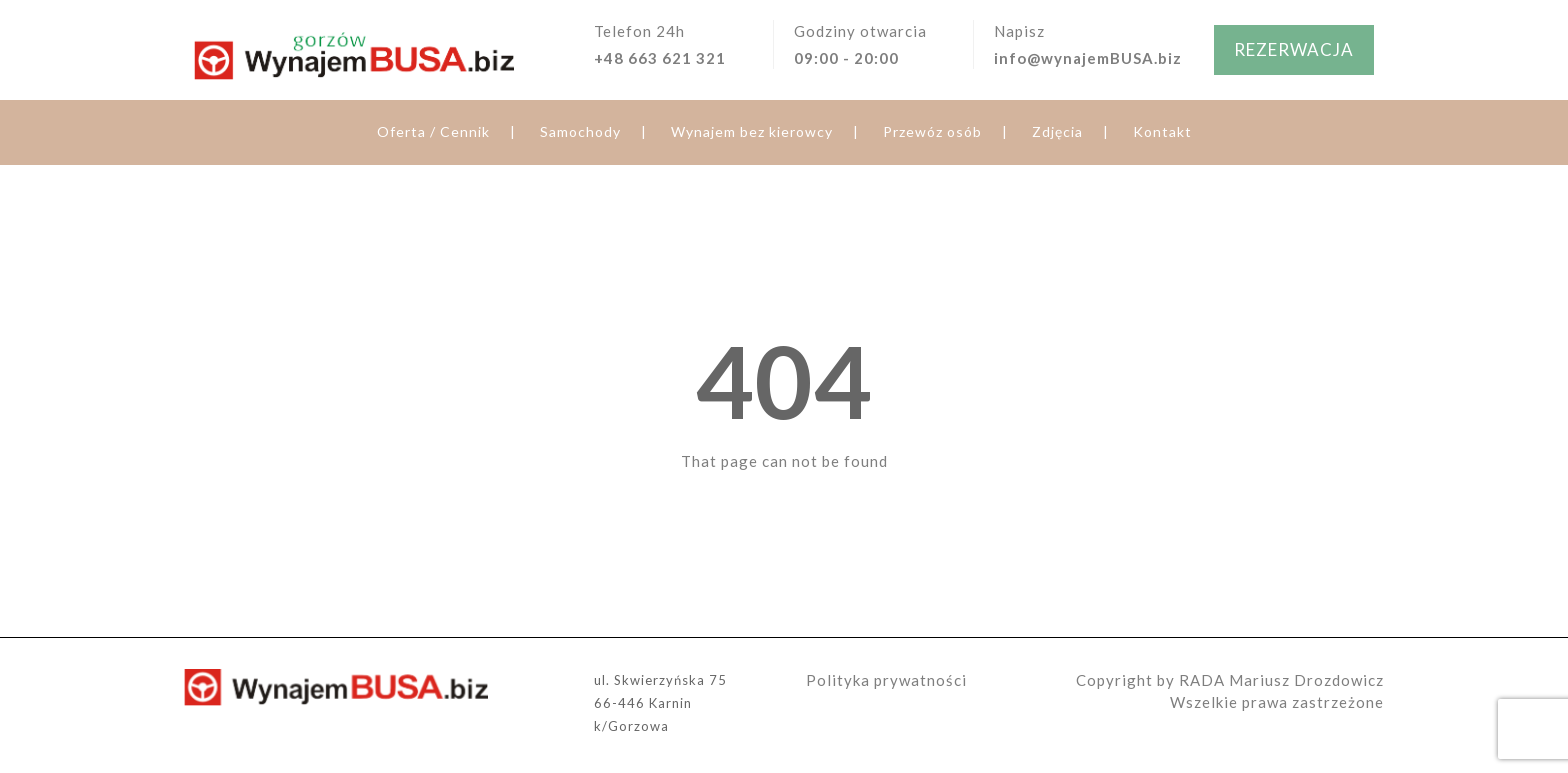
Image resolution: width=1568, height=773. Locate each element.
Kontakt (1162, 131)
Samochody (580, 131)
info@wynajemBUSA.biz (1088, 58)
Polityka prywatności (886, 680)
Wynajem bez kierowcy (752, 131)
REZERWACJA (1294, 49)
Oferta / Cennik (433, 131)
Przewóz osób (932, 131)
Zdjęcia (1057, 131)
